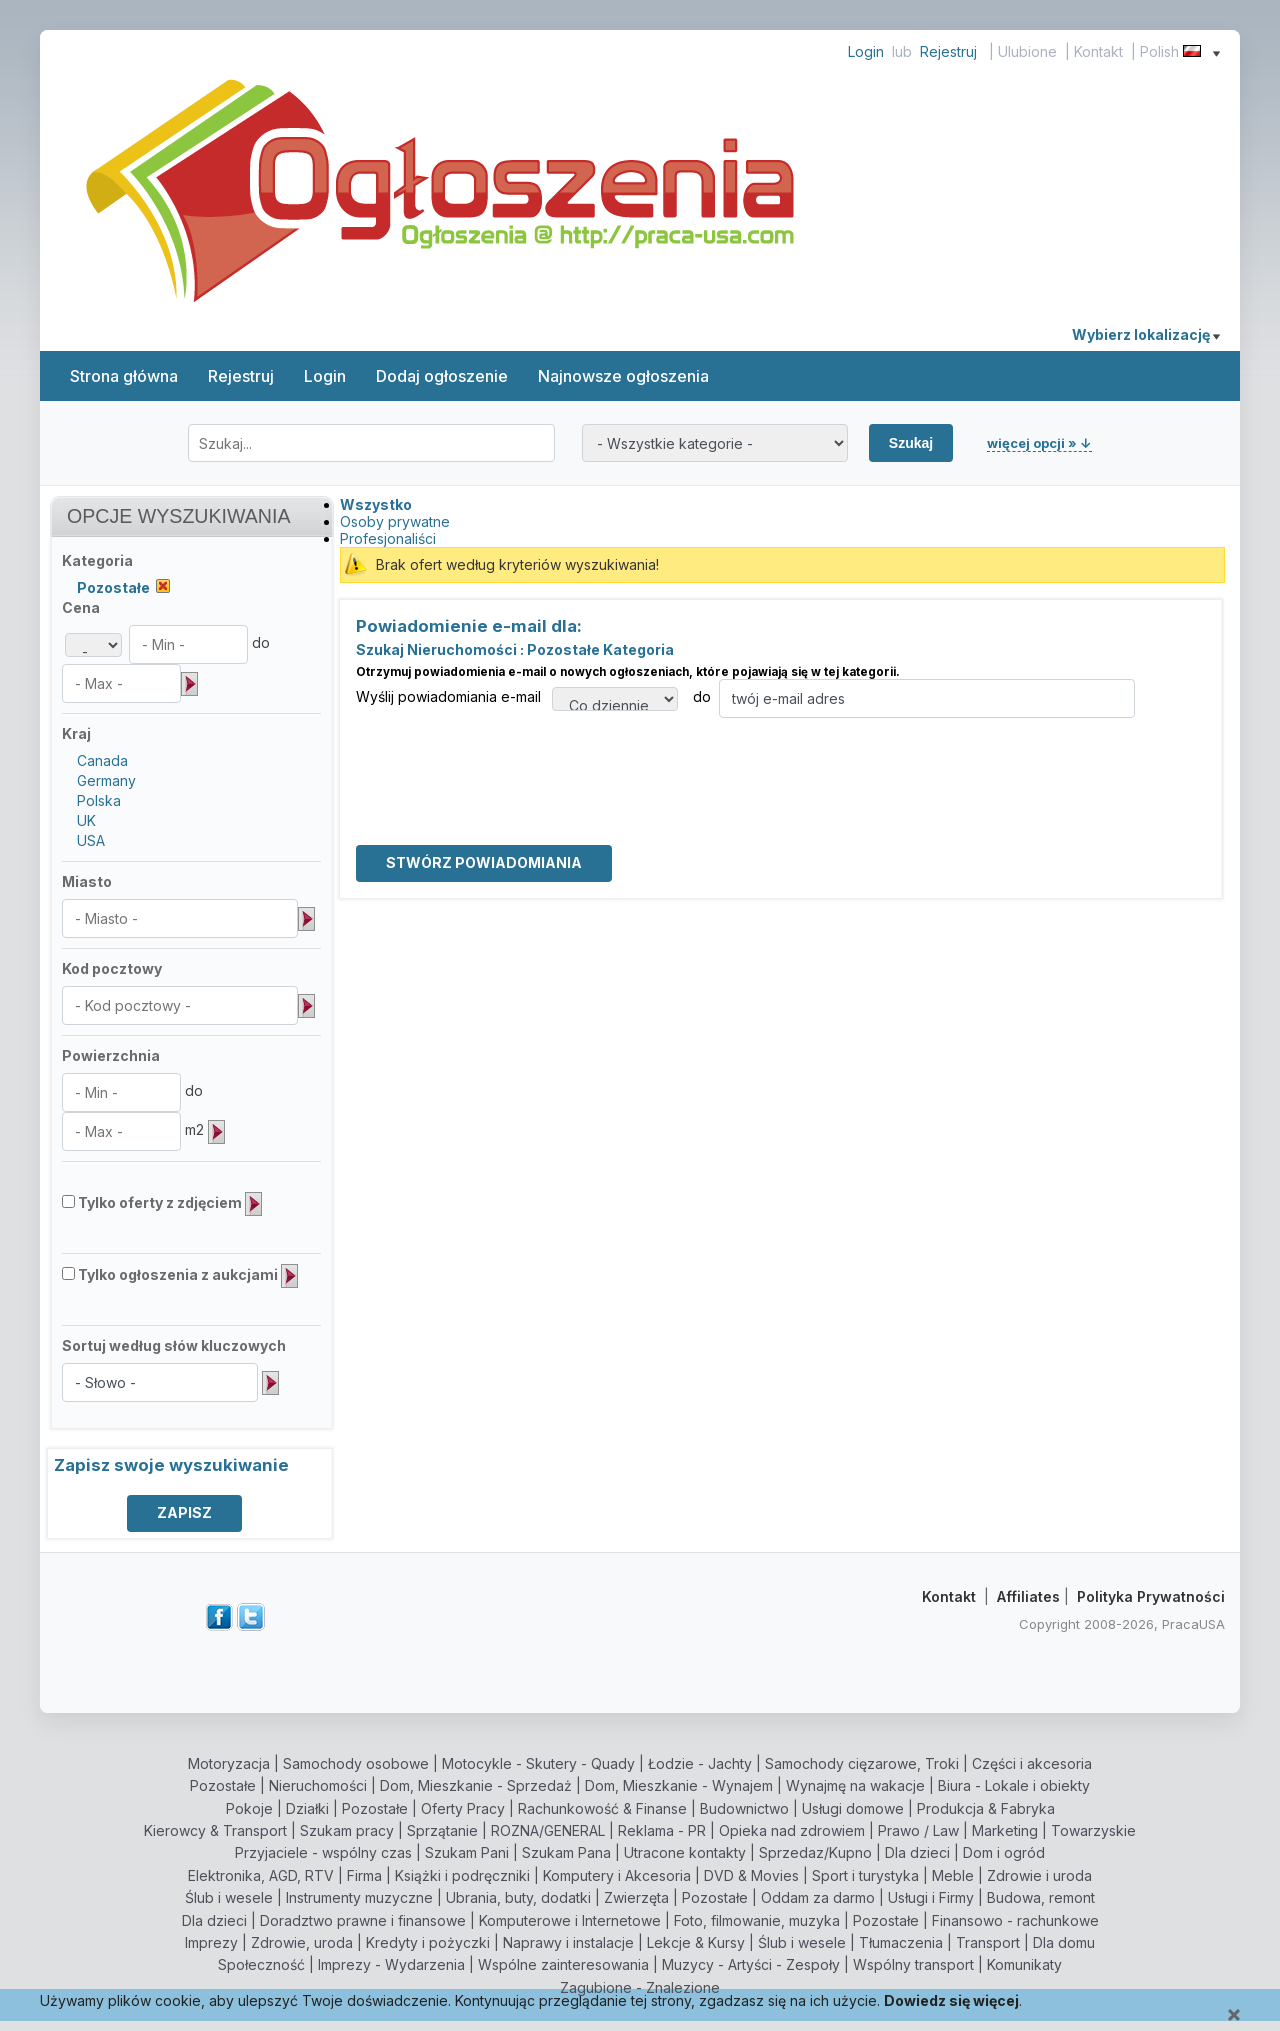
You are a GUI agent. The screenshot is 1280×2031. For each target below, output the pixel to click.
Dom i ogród (1004, 1852)
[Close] (1234, 2015)
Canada (102, 760)
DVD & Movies (751, 1875)
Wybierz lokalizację (1146, 334)
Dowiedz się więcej (951, 2000)
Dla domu (1064, 1942)
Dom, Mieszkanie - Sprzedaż (476, 1785)
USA (91, 840)
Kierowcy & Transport (215, 1830)
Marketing (1005, 1830)
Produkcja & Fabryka (986, 1808)
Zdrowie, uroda (302, 1942)
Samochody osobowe (356, 1763)
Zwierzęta (636, 1897)
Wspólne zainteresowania (563, 1964)
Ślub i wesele (229, 1897)
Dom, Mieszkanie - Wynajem (679, 1785)
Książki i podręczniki (462, 1875)
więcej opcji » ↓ (1039, 443)
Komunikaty (1024, 1964)
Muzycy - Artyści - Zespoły (751, 1964)
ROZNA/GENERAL (548, 1830)
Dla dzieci (917, 1852)
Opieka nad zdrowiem (792, 1830)
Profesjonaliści (388, 538)
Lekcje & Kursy (696, 1942)
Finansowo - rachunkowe (1015, 1920)
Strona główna (124, 376)
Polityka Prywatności (1151, 1596)
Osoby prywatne (395, 521)
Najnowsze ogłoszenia (623, 376)
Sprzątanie (442, 1830)
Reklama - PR (662, 1830)
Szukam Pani (467, 1852)
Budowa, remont (1041, 1897)
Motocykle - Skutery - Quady (538, 1763)
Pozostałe (223, 1785)
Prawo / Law (918, 1830)
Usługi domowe (853, 1808)
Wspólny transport (913, 1964)
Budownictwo (744, 1808)
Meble (953, 1875)
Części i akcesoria (1032, 1763)
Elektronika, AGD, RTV (261, 1875)
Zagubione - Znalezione (640, 1987)
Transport (988, 1942)
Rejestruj (948, 51)
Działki (307, 1808)
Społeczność (261, 1964)
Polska (99, 800)
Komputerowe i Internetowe (570, 1920)
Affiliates (1028, 1596)
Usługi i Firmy (931, 1897)
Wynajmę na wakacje (855, 1785)
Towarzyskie (1093, 1830)
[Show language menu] (1216, 51)
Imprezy (211, 1942)
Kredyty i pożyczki (428, 1942)
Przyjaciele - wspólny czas (323, 1852)
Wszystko (376, 504)
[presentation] (508, 757)
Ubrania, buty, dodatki (518, 1897)
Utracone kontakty (685, 1852)
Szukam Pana (566, 1852)
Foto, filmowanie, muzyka (757, 1920)
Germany (106, 780)
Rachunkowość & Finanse (602, 1808)
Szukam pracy (347, 1830)
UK (86, 820)
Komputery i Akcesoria (617, 1875)
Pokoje (249, 1808)
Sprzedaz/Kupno (815, 1852)
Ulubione (1027, 51)
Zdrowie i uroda (1039, 1875)
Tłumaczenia (901, 1942)
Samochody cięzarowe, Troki (862, 1763)
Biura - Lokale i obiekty (1014, 1785)
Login (866, 51)
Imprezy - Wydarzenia (391, 1964)
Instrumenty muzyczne (359, 1897)
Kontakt (1098, 51)
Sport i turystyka (865, 1875)
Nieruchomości (318, 1785)
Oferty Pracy (463, 1808)
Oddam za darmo (818, 1897)
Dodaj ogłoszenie (442, 376)
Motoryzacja (229, 1763)
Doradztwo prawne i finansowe (363, 1920)
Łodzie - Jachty (700, 1763)
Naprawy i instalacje (568, 1942)
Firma (364, 1875)
